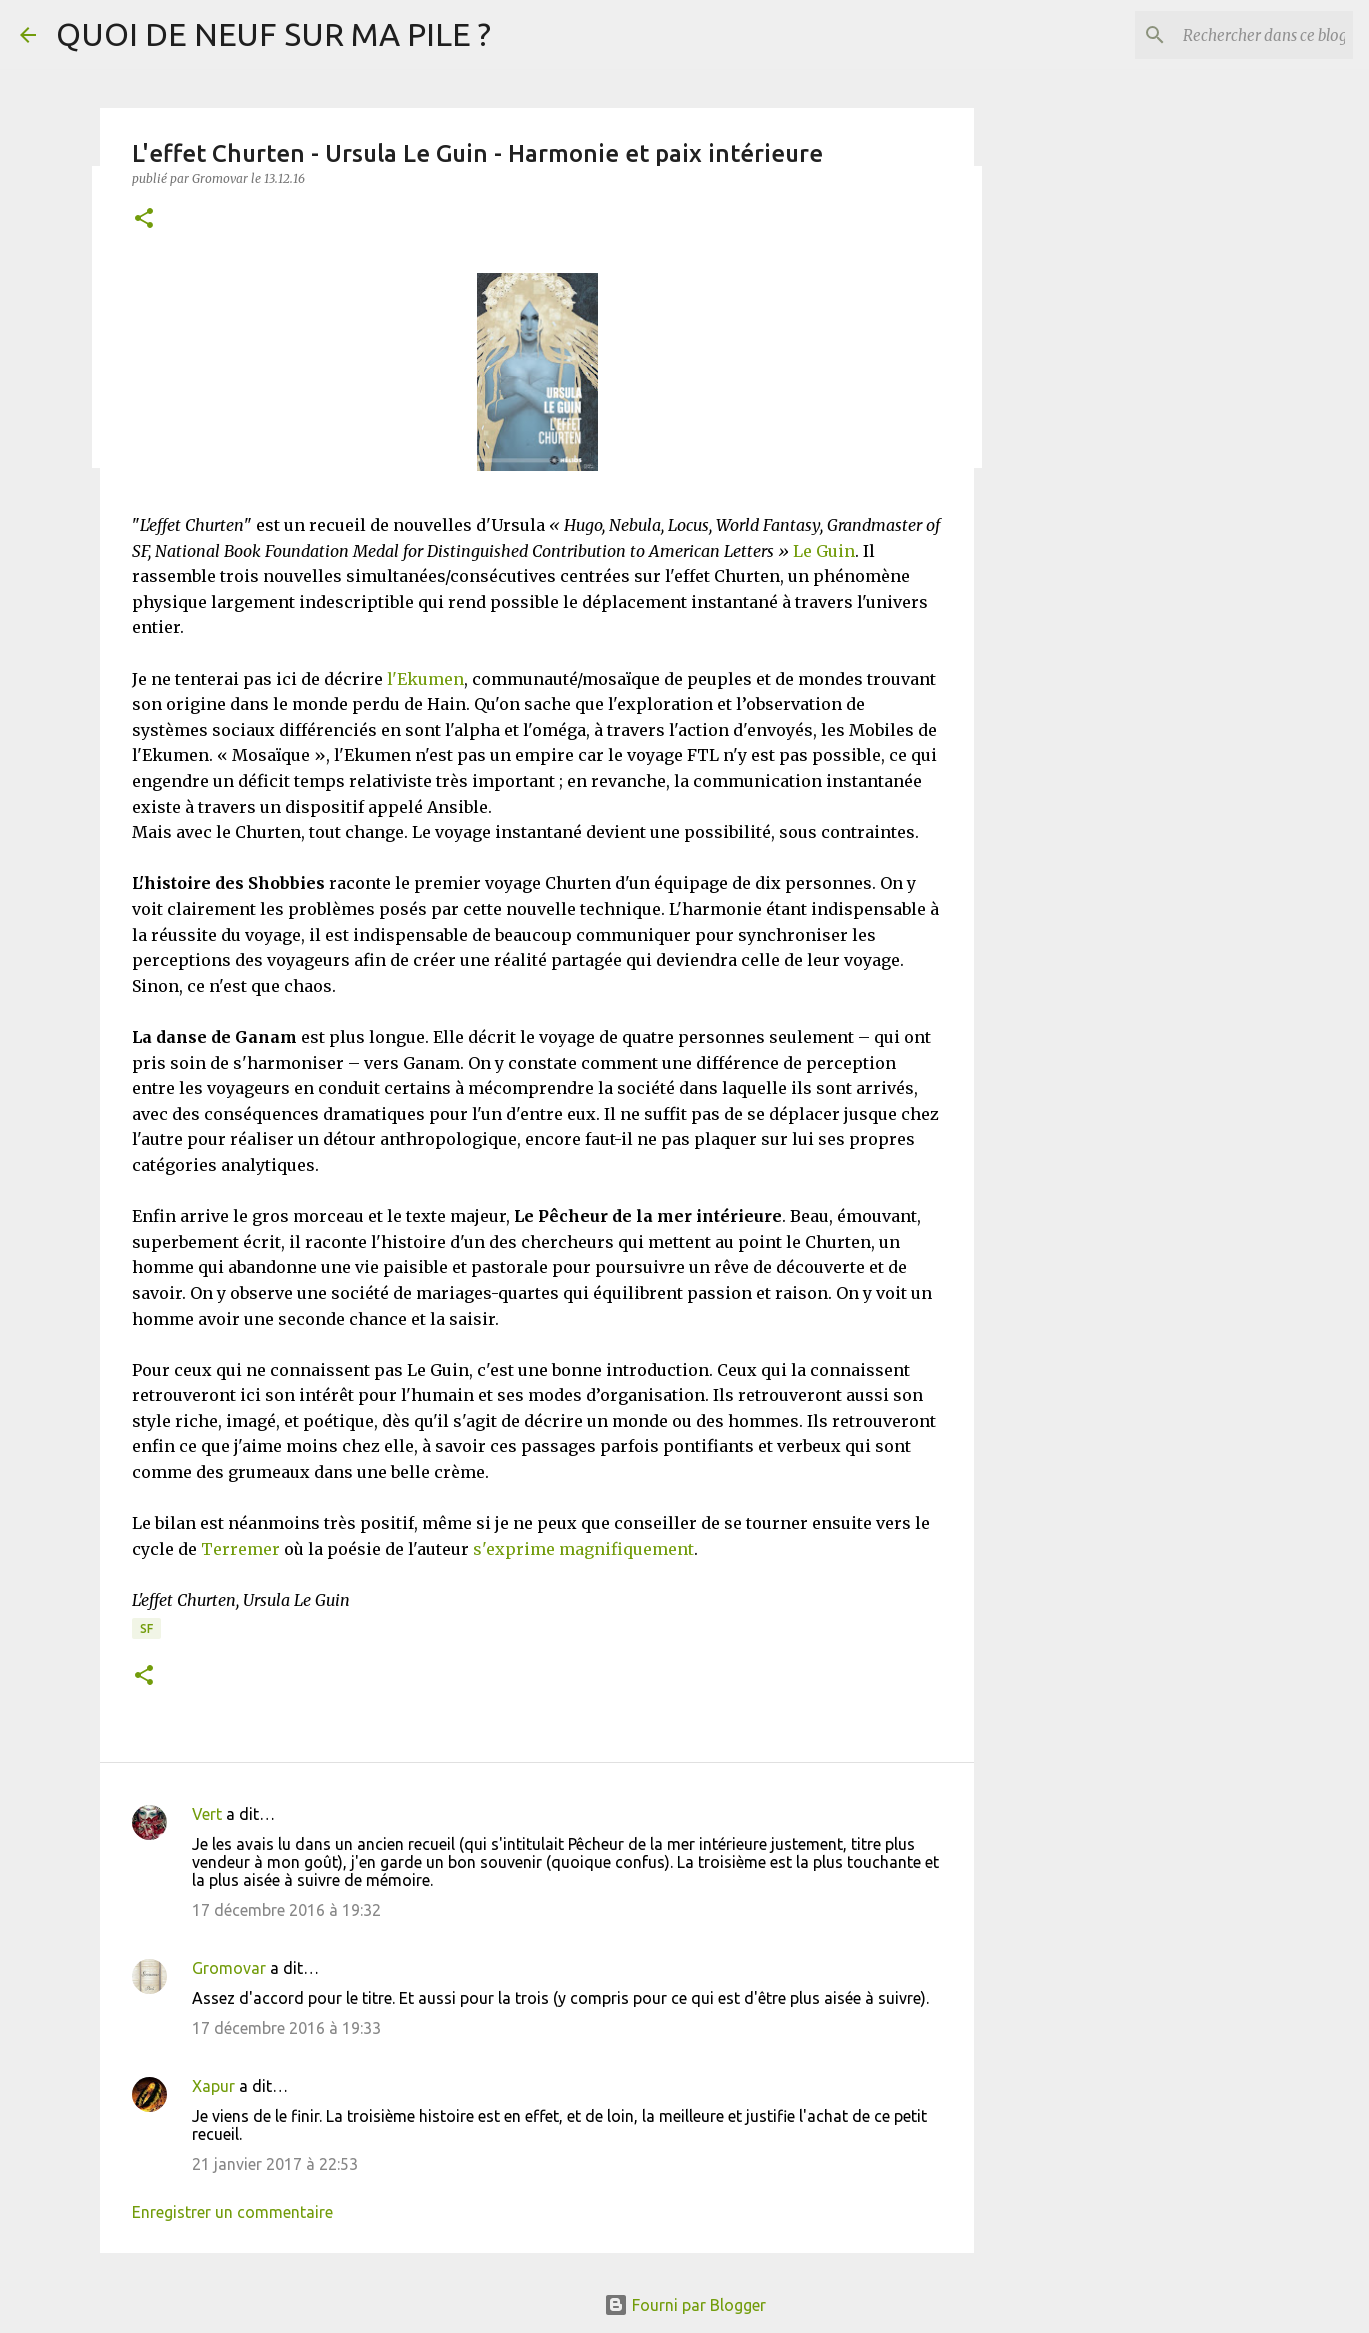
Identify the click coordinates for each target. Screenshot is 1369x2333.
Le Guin (824, 551)
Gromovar (229, 1968)
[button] (144, 219)
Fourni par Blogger (685, 2305)
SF (146, 1628)
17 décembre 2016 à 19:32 (286, 1910)
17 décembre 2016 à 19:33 (286, 2028)
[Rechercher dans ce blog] (1248, 35)
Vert (207, 1814)
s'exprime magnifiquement (583, 1549)
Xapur (213, 2086)
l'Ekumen (425, 679)
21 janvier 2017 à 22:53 (275, 2164)
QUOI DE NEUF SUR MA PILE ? (273, 34)
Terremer (240, 1549)
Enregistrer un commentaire (232, 2212)
